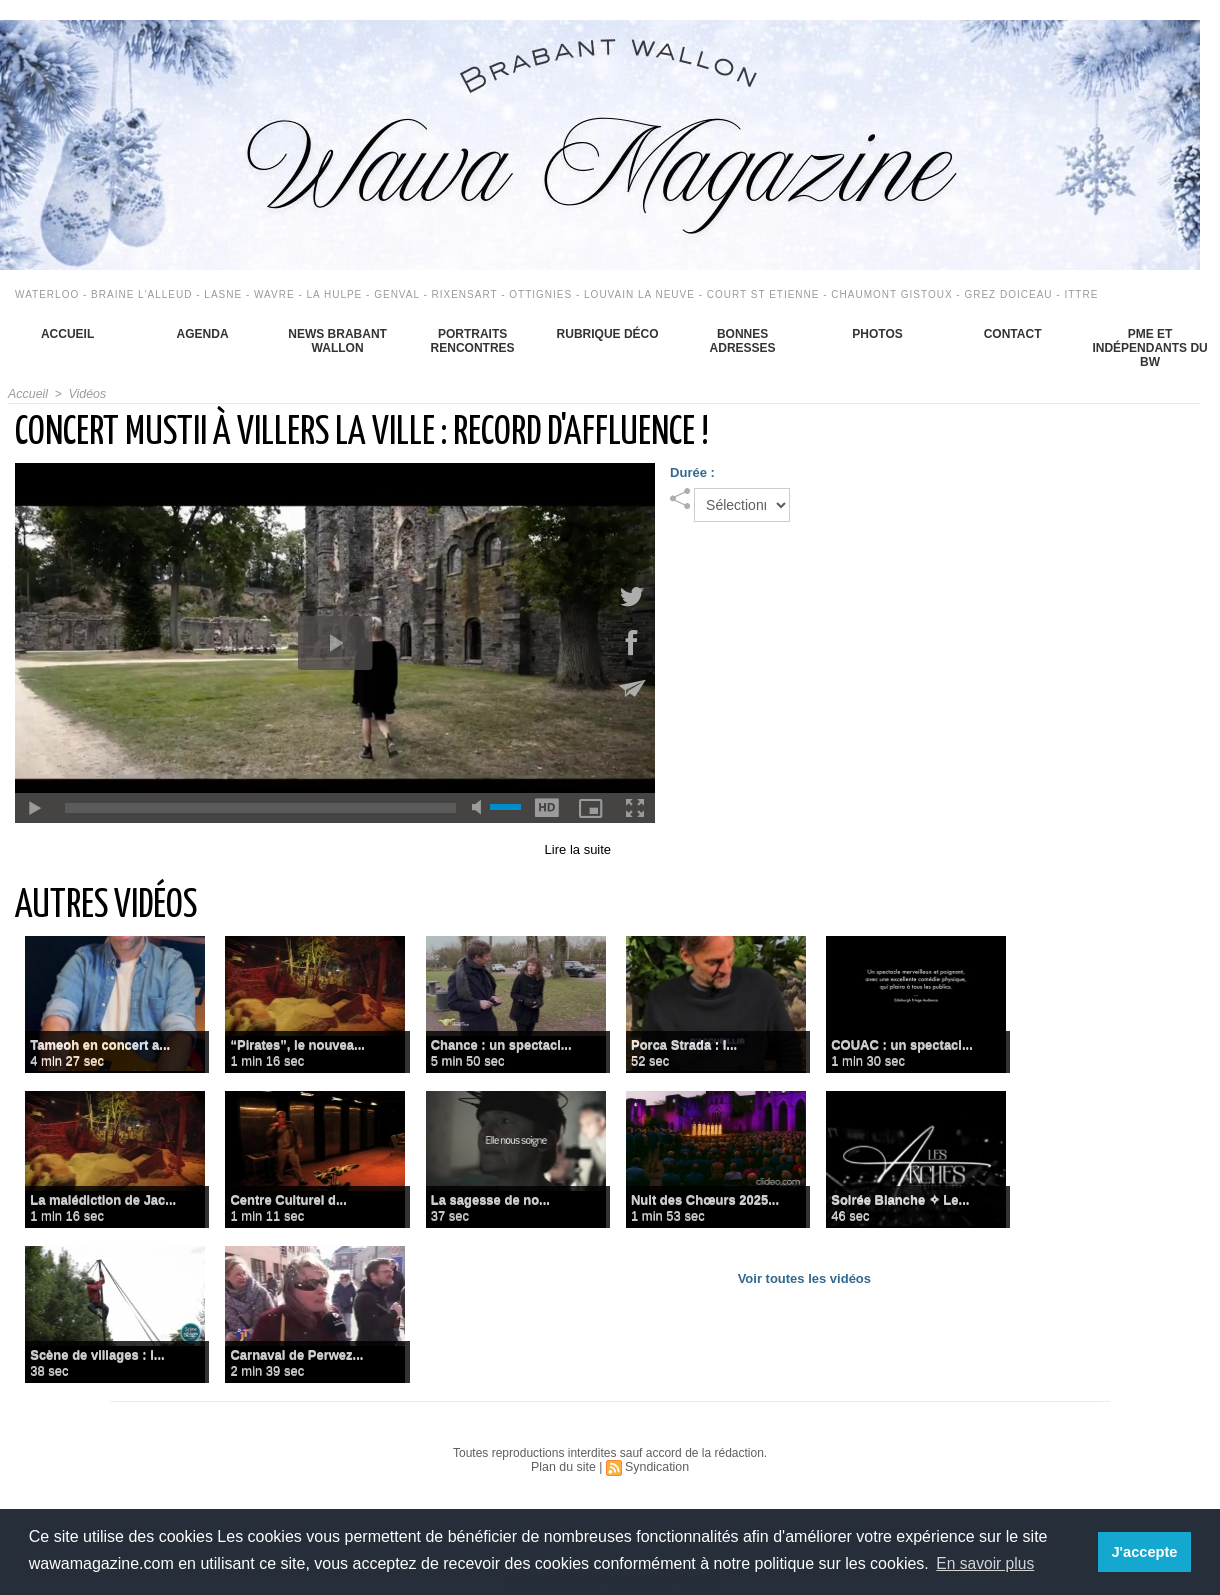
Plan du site (564, 1467)
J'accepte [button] (1145, 1552)
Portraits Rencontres (473, 341)
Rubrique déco (608, 334)
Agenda (203, 334)
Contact (1013, 334)
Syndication (656, 1467)
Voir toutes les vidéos (804, 1278)
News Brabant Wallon (337, 341)
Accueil (67, 334)
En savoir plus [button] (986, 1563)
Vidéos (85, 394)
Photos (877, 334)
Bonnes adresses (743, 341)
